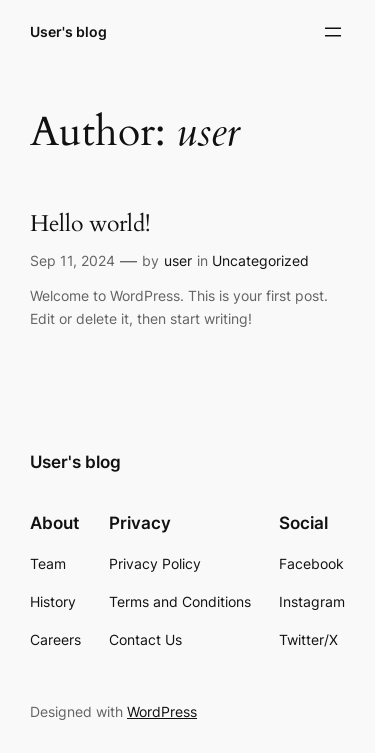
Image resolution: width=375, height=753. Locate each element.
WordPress (162, 711)
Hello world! (90, 224)
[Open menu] (333, 32)
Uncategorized (260, 260)
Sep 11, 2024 (72, 260)
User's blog (68, 31)
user (178, 260)
